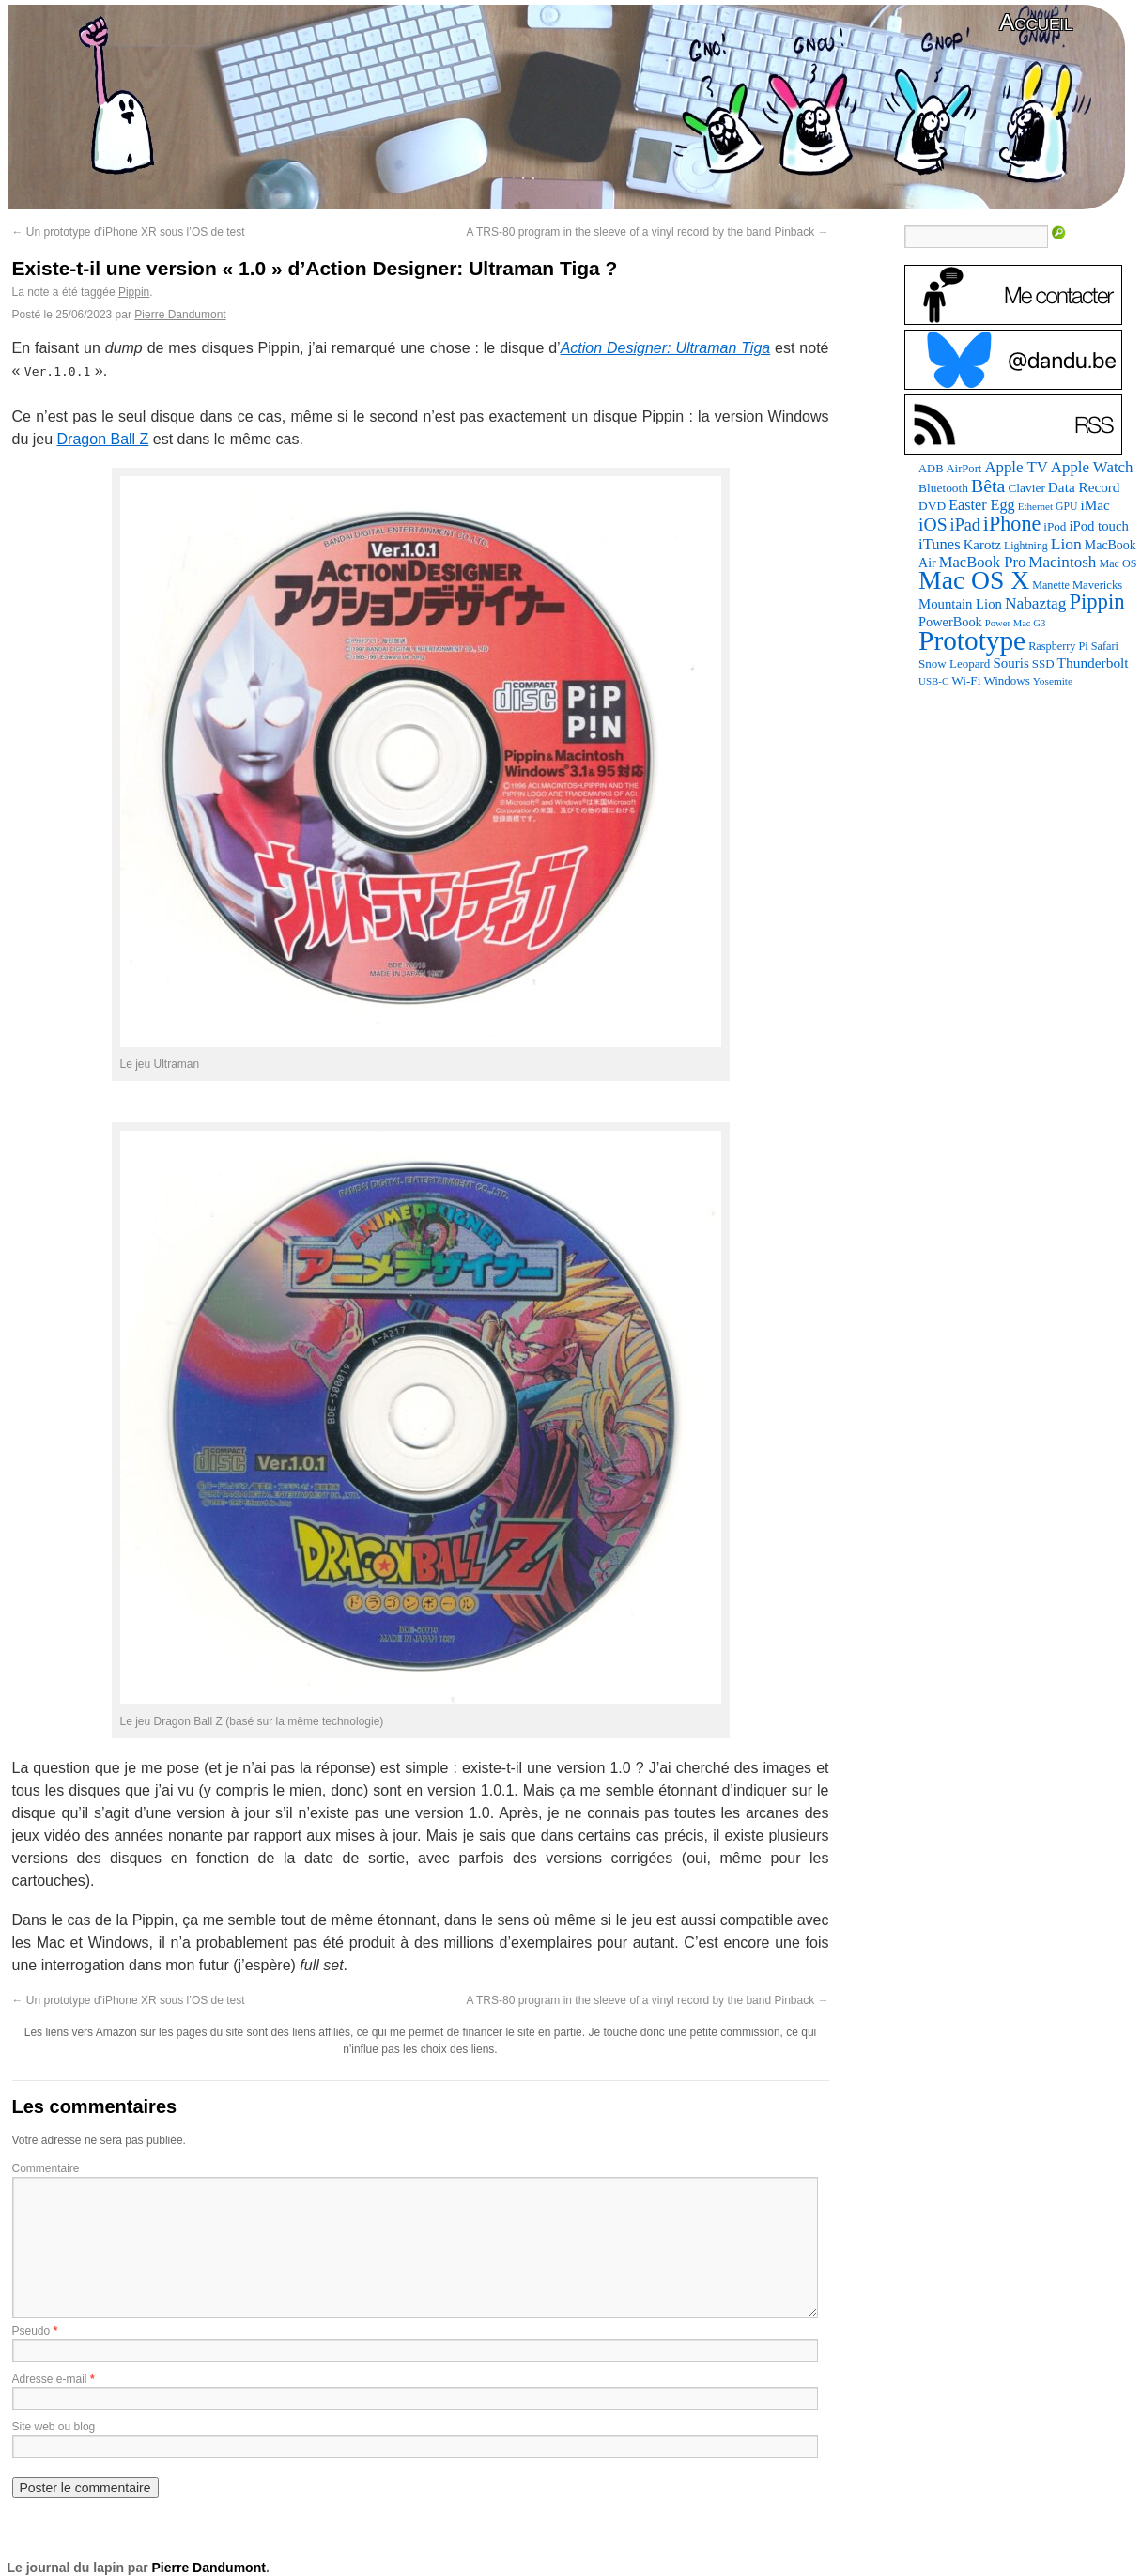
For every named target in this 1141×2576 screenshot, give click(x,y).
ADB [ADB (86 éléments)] (930, 468)
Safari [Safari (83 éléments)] (1104, 646)
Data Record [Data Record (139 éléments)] (1084, 487)
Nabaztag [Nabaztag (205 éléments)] (1036, 603)
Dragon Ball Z (103, 439)
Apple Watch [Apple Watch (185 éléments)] (1092, 467)
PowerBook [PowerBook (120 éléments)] (950, 621)
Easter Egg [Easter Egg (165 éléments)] (981, 505)
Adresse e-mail (49, 2378)
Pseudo (31, 2330)
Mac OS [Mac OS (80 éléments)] (1117, 563)
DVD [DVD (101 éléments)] (932, 506)
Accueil (1035, 22)
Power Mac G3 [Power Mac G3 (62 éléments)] (1015, 623)
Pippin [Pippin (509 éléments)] (1096, 601)
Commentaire (46, 2168)
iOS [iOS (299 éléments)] (933, 524)
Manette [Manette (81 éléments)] (1051, 585)
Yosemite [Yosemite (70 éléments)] (1052, 680)
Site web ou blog (54, 2426)
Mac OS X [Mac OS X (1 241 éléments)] (973, 579)
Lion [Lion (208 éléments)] (1066, 543)
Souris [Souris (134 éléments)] (1010, 663)
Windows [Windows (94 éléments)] (1006, 680)
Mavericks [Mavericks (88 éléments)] (1097, 585)
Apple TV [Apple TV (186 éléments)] (1015, 467)
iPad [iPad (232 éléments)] (965, 525)
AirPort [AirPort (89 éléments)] (964, 468)
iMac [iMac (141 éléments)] (1094, 505)
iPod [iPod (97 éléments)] (1054, 526)
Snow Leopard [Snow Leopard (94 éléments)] (954, 663)
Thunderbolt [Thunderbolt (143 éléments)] (1093, 663)
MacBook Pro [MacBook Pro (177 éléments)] (982, 562)
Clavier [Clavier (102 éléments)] (1026, 488)
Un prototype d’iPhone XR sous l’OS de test (128, 232)
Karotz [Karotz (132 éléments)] (982, 544)
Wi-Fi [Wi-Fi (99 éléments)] (965, 680)
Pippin (133, 292)
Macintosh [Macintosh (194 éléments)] (1062, 562)
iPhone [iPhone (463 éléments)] (1012, 523)
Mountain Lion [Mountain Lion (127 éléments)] (960, 603)
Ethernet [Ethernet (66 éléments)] (1035, 506)
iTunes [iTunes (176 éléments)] (939, 544)
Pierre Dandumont (179, 314)
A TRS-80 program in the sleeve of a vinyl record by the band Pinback (648, 232)
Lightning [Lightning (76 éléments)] (1026, 545)
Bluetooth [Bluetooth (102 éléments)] (943, 488)
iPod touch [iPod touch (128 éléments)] (1098, 525)
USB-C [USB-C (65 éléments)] (933, 680)
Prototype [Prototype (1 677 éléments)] (971, 640)
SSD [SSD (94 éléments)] (1043, 663)
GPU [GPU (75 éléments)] (1066, 507)
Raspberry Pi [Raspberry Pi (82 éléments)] (1058, 646)
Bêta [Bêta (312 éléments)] (988, 485)
